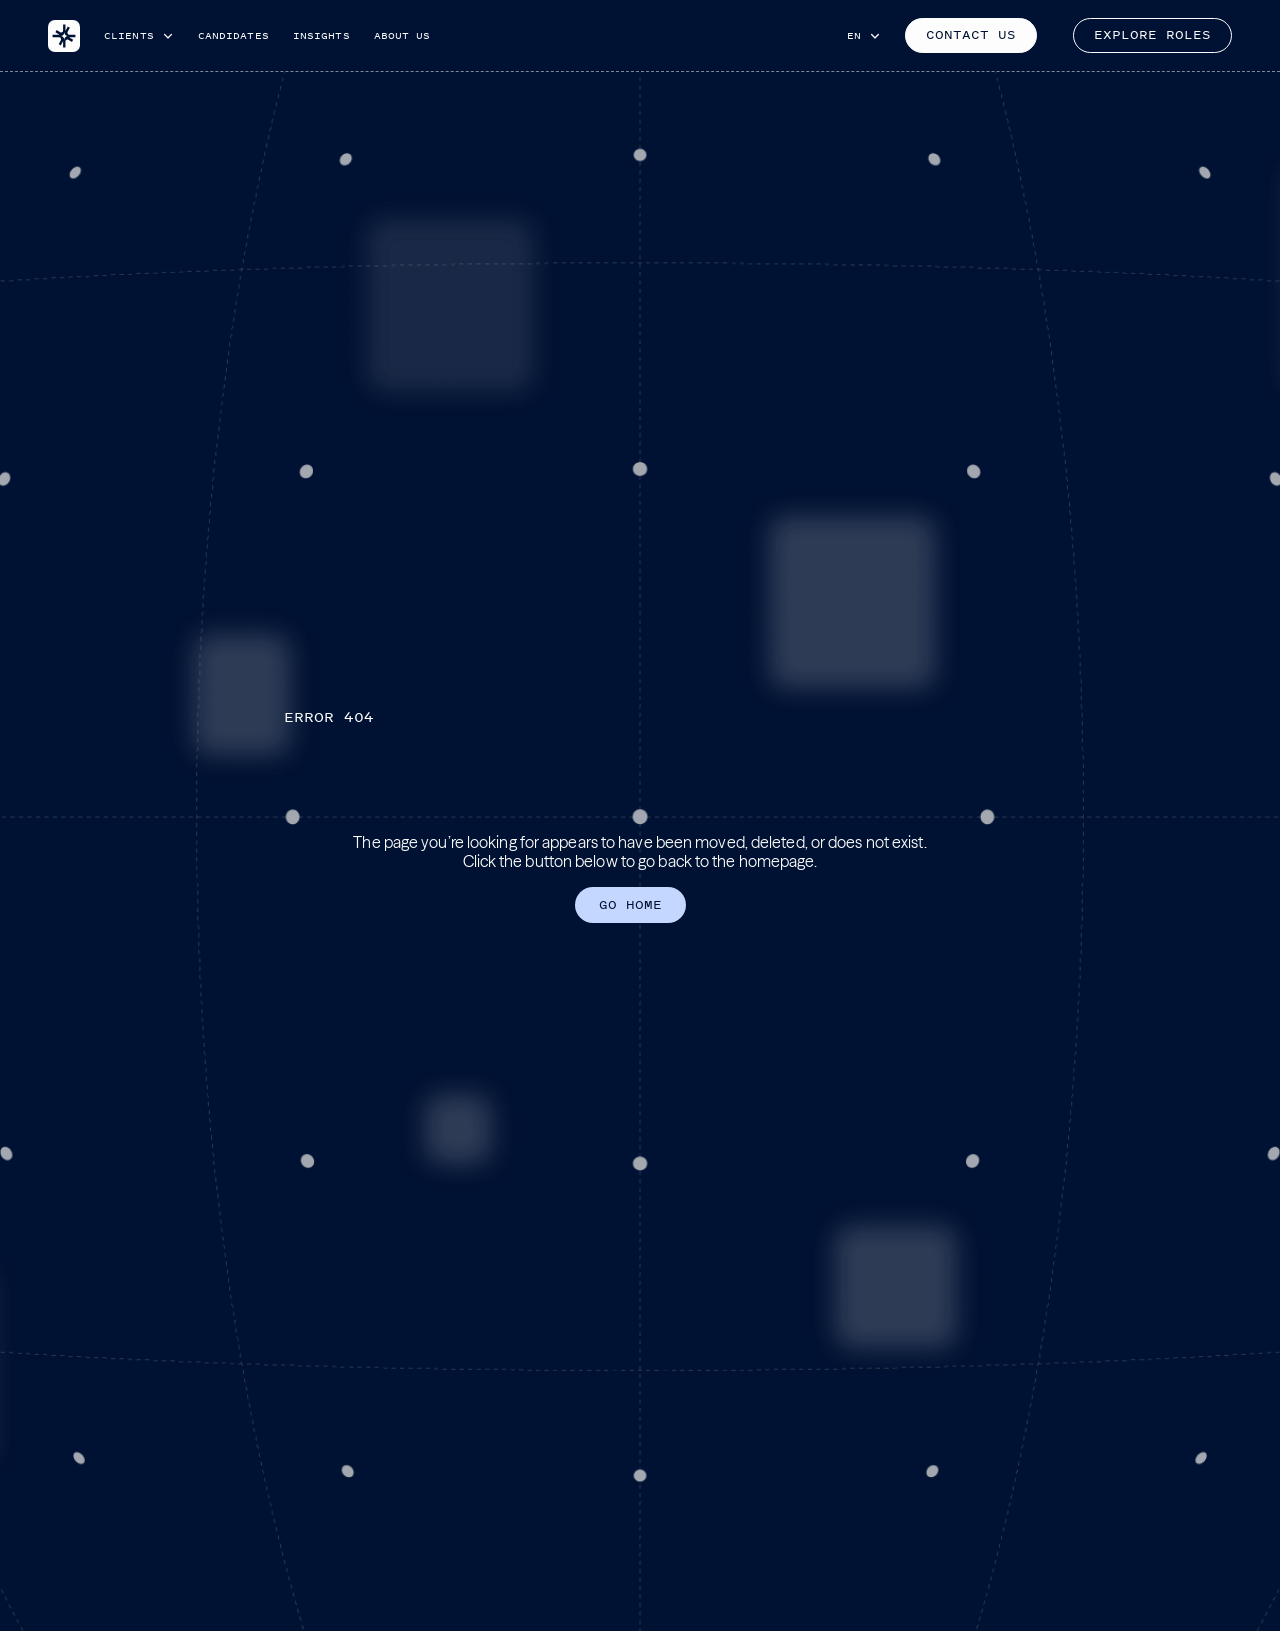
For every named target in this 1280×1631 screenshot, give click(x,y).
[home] (64, 36)
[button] (139, 35)
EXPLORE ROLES (1152, 35)
